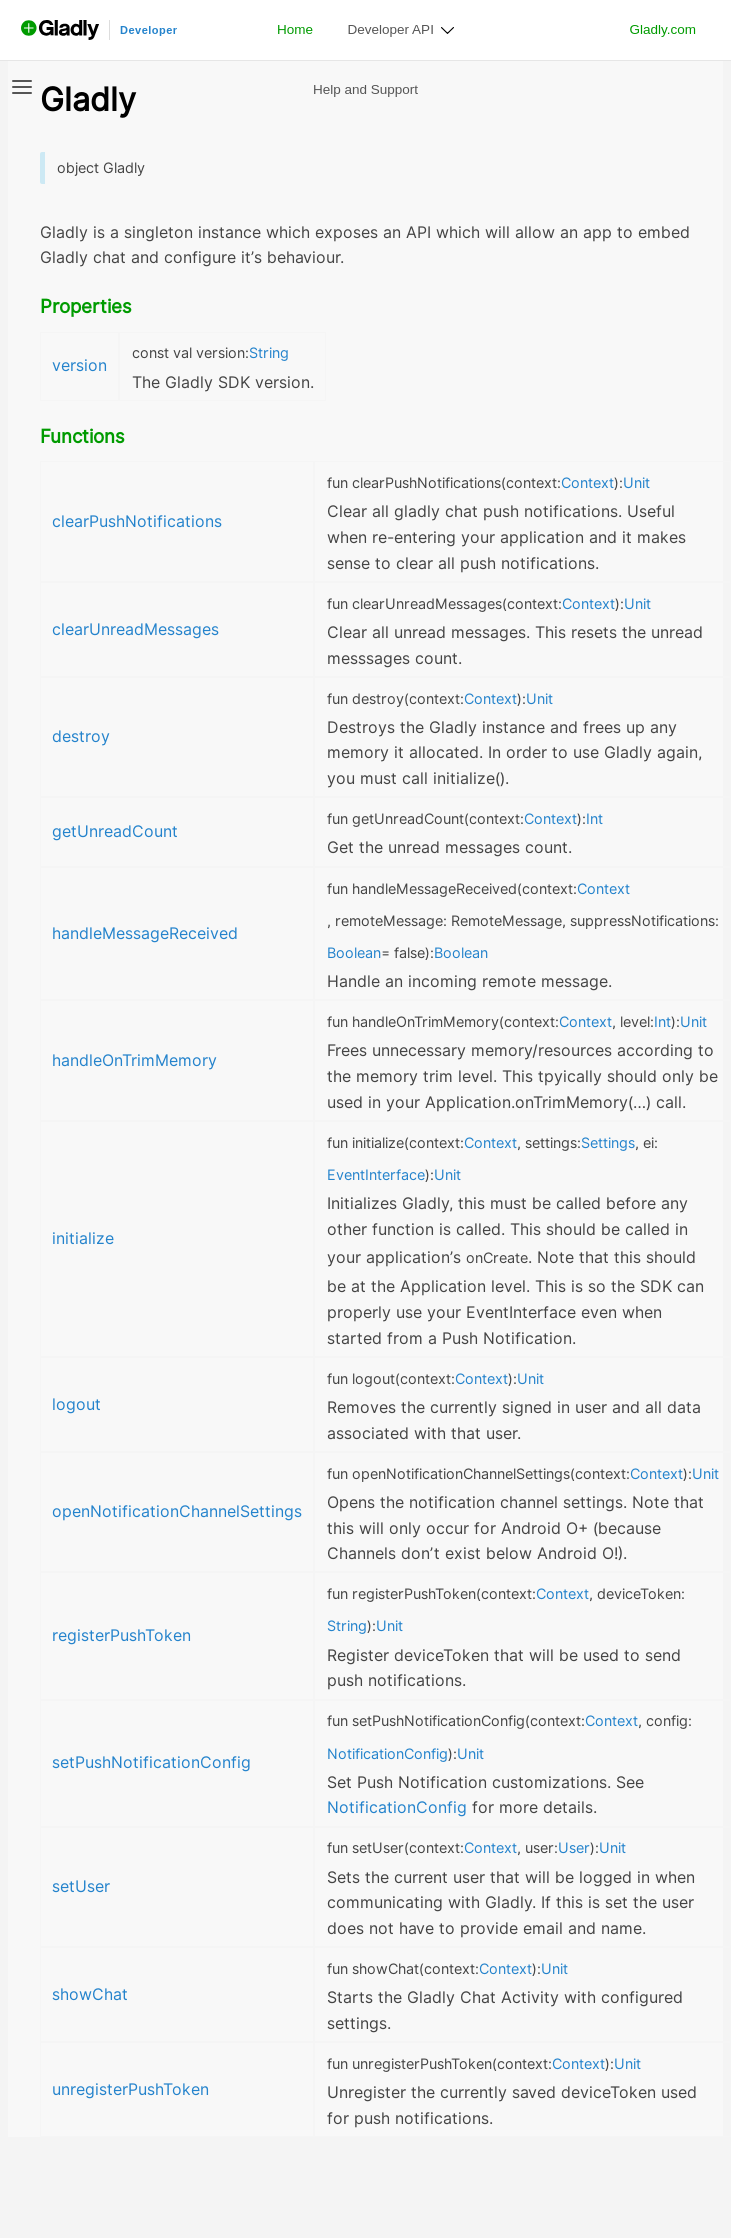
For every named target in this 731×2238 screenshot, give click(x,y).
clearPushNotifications (137, 521)
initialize (83, 1238)
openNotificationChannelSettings (177, 1511)
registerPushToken (121, 1635)
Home (295, 29)
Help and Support (365, 89)
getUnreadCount (115, 831)
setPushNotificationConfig (151, 1762)
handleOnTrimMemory (134, 1060)
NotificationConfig (397, 1807)
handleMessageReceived (145, 933)
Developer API (391, 29)
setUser (81, 1886)
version (79, 365)
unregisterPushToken (130, 2089)
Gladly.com (662, 29)
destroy (81, 736)
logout (76, 1404)
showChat (90, 1994)
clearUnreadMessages (135, 629)
